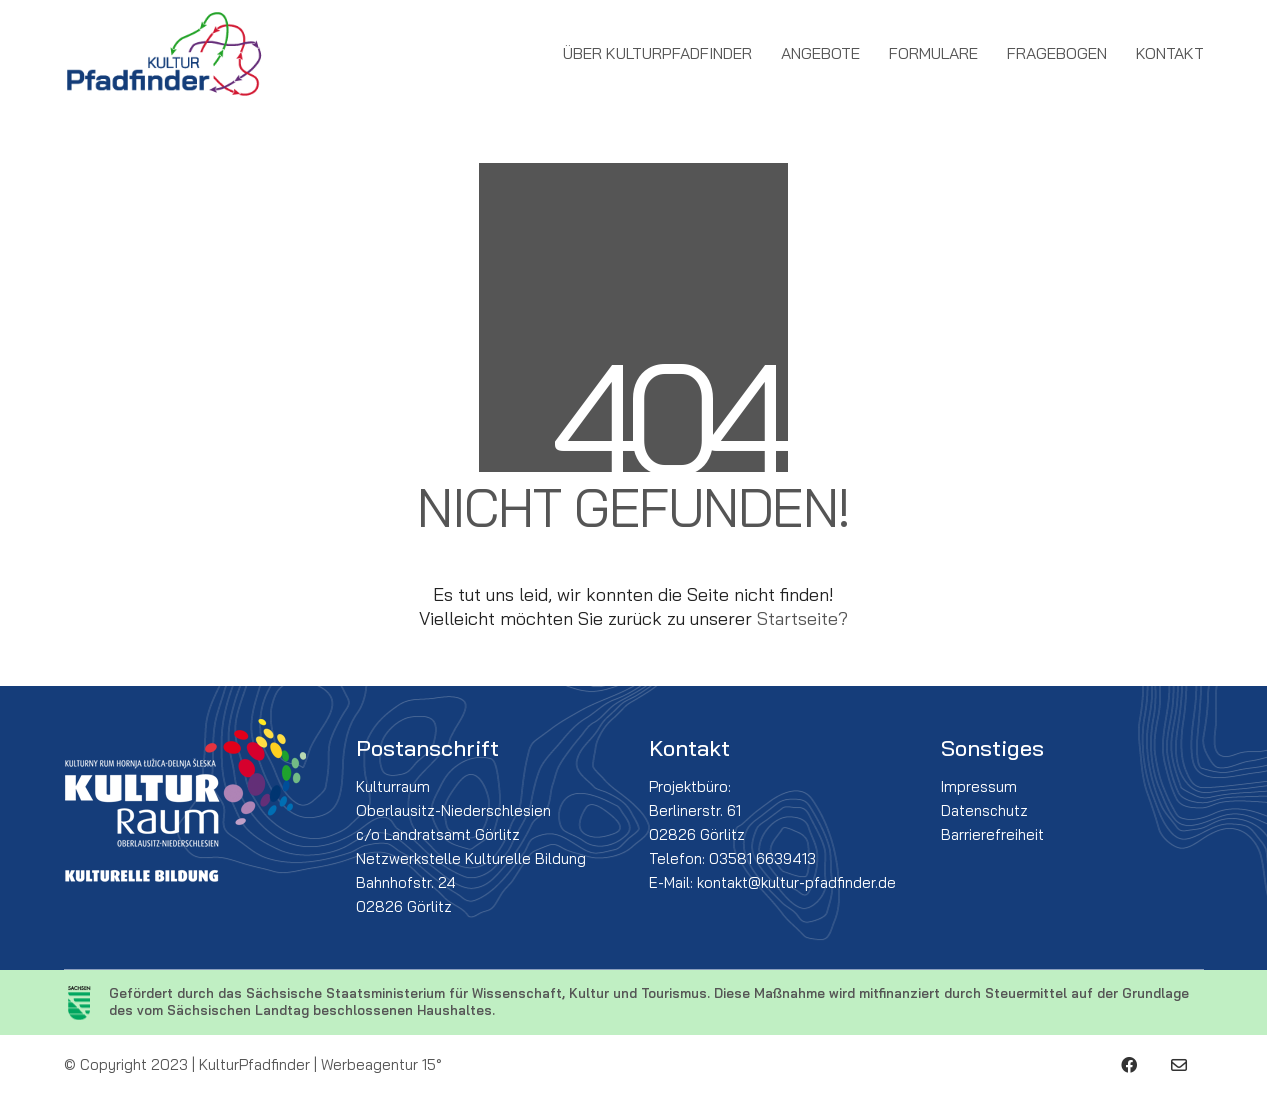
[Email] (1179, 1065)
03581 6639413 (762, 858)
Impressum (979, 786)
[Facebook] (1129, 1065)
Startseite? (802, 618)
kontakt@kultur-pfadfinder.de (796, 882)
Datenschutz (984, 810)
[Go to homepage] (164, 54)
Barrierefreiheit (992, 834)
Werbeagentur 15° (381, 1064)
